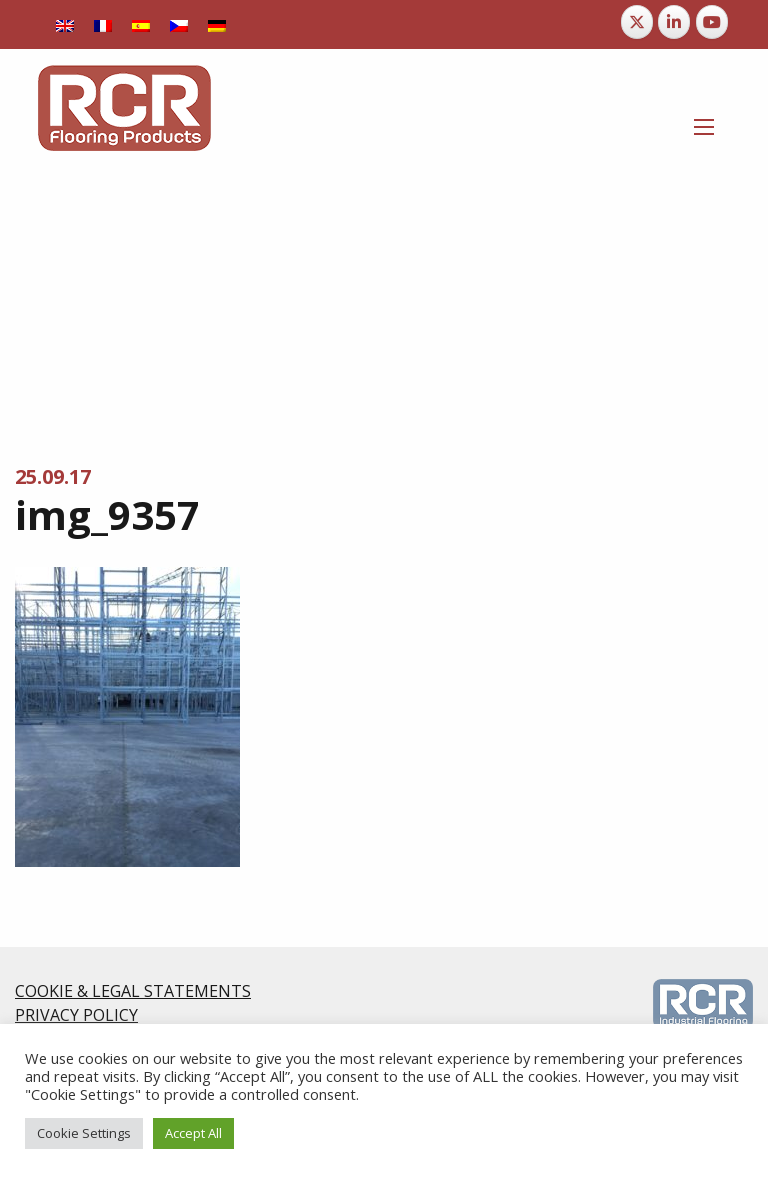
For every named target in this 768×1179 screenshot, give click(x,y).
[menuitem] (65, 24)
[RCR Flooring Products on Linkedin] (674, 22)
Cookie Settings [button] (84, 1133)
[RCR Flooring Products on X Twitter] (637, 22)
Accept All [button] (193, 1133)
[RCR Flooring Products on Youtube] (712, 22)
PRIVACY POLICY (76, 1015)
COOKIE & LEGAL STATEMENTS (133, 991)
